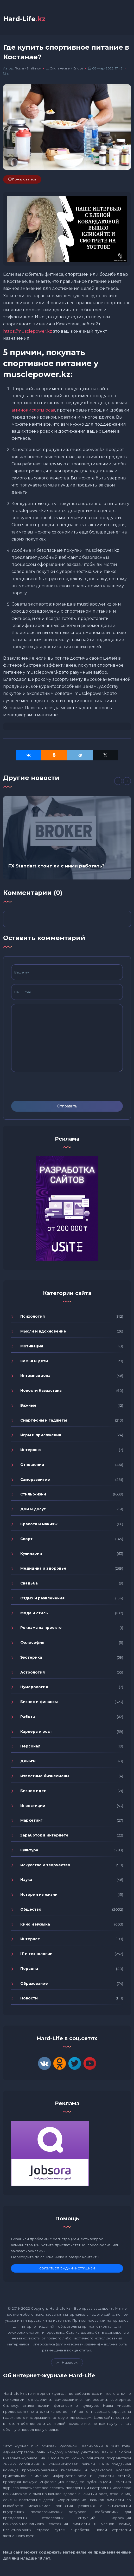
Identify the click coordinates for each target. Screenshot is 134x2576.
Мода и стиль (34, 1613)
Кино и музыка (35, 1924)
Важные (28, 1405)
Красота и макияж (39, 1524)
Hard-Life (24, 19)
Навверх (67, 2363)
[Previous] (118, 781)
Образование (34, 1983)
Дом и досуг (33, 1509)
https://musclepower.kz (27, 331)
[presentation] (50, 1086)
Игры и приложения (40, 1435)
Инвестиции (32, 1806)
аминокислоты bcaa (33, 410)
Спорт (78, 69)
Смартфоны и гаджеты (43, 1420)
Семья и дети (34, 1361)
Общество (30, 1909)
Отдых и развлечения (42, 1598)
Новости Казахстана (41, 1391)
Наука (26, 1880)
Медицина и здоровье (43, 1568)
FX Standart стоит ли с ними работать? (56, 866)
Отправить (67, 1106)
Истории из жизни (39, 1895)
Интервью (30, 1450)
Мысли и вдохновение (43, 1331)
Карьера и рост (36, 1731)
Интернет (30, 1939)
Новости (29, 1998)
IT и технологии (36, 1954)
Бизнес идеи (33, 1791)
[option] (67, 838)
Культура (29, 1850)
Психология (32, 1317)
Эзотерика (31, 1657)
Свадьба (29, 1583)
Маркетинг (31, 1820)
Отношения (32, 1465)
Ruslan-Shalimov (28, 69)
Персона (29, 1969)
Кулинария (31, 1554)
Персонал (30, 1746)
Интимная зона (35, 1376)
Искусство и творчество (45, 1865)
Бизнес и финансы (39, 1702)
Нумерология (34, 1687)
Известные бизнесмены (44, 1776)
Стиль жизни (60, 69)
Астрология (32, 1672)
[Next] (127, 781)
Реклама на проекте (41, 1628)
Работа (27, 1717)
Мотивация (31, 1346)
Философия (32, 1643)
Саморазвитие (35, 1479)
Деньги (28, 1761)
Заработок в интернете (44, 1835)
